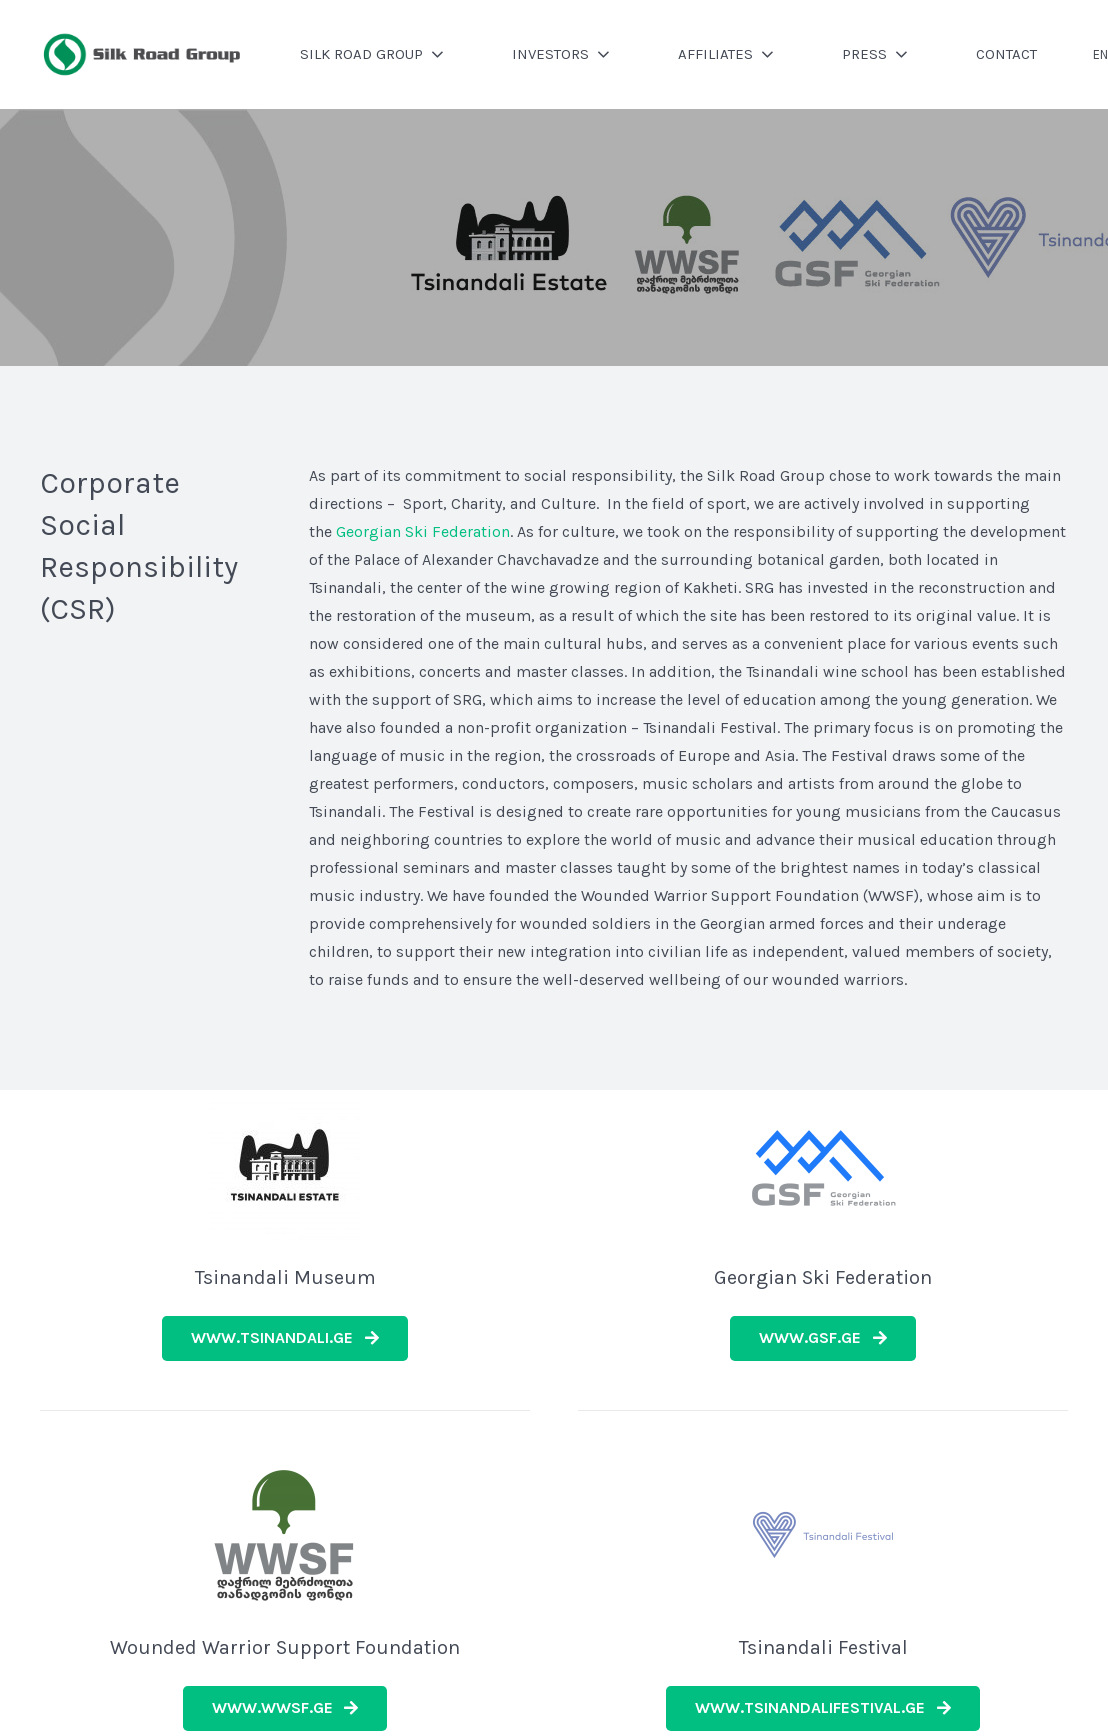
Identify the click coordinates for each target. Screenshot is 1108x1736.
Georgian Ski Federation (423, 531)
